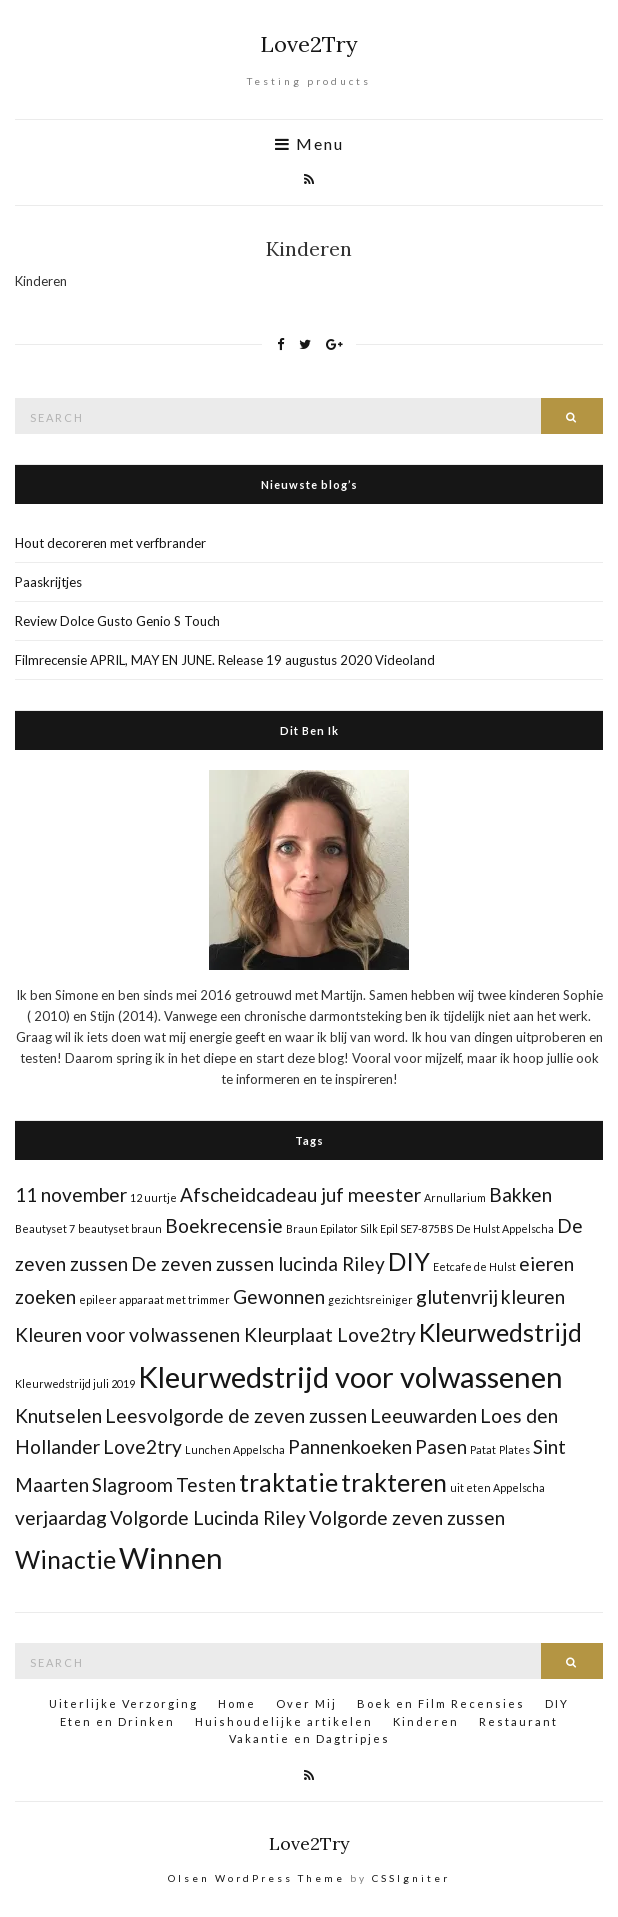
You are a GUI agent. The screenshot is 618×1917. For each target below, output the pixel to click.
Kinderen (426, 1721)
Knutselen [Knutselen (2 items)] (58, 1415)
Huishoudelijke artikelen (284, 1721)
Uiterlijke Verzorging (123, 1703)
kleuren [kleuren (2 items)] (533, 1296)
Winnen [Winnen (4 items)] (171, 1557)
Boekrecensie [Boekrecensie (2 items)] (224, 1225)
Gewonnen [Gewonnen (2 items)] (279, 1296)
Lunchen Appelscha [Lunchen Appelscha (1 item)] (235, 1449)
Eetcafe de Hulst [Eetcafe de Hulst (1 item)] (474, 1266)
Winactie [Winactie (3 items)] (65, 1559)
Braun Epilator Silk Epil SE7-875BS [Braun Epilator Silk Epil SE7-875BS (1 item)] (369, 1228)
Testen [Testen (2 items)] (206, 1484)
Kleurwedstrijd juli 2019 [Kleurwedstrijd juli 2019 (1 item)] (75, 1383)
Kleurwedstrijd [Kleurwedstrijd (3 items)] (500, 1332)
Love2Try (309, 44)
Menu (309, 144)
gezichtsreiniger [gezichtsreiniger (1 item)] (370, 1299)
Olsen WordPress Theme (256, 1878)
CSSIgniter (411, 1878)
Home (237, 1703)
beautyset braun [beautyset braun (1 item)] (120, 1228)
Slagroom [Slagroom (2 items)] (132, 1484)
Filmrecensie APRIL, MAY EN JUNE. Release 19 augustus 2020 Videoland (225, 660)
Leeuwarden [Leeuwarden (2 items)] (423, 1415)
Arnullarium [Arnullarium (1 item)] (455, 1197)
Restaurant (518, 1721)
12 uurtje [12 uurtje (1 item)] (153, 1197)
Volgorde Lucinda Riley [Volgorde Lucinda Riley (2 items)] (208, 1517)
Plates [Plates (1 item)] (514, 1449)
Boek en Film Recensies (441, 1703)
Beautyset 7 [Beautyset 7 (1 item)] (45, 1228)
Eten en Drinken (117, 1721)
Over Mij (306, 1703)
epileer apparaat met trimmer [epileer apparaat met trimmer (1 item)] (154, 1299)
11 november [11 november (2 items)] (71, 1194)
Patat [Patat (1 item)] (483, 1449)
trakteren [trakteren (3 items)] (394, 1482)
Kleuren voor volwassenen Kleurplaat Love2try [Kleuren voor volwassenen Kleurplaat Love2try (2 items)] (215, 1334)
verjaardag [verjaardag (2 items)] (61, 1517)
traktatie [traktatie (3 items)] (288, 1482)
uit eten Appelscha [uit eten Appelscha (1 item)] (497, 1487)
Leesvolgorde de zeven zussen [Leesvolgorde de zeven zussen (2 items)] (236, 1415)
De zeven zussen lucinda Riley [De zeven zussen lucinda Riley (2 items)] (258, 1263)
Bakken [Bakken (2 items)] (520, 1194)
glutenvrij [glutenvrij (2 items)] (457, 1296)
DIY (557, 1703)
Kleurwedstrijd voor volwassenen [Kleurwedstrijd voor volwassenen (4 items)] (350, 1376)
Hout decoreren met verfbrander (110, 543)
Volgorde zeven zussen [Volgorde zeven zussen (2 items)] (407, 1517)
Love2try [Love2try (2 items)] (142, 1446)
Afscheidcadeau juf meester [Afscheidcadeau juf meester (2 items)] (300, 1194)
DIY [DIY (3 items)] (409, 1261)
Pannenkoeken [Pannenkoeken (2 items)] (350, 1446)
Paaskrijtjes (48, 582)
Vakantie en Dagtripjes (309, 1738)
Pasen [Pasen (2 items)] (441, 1446)
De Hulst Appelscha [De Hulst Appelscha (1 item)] (505, 1228)
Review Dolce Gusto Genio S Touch (117, 621)
